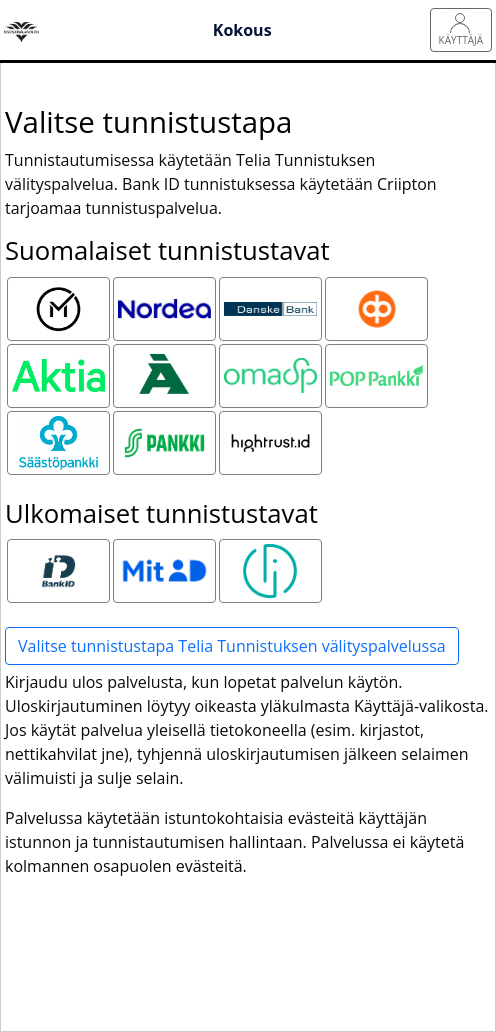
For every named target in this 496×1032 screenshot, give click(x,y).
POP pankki (376, 361)
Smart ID (270, 556)
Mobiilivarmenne (61, 294)
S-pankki (164, 428)
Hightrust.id (271, 428)
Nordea (164, 294)
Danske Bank (270, 306)
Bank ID (58, 556)
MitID (164, 556)
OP (377, 294)
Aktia (58, 361)
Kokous (242, 30)
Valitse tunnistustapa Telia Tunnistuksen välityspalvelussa (232, 646)
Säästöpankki (61, 428)
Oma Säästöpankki (273, 373)
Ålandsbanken (167, 361)
